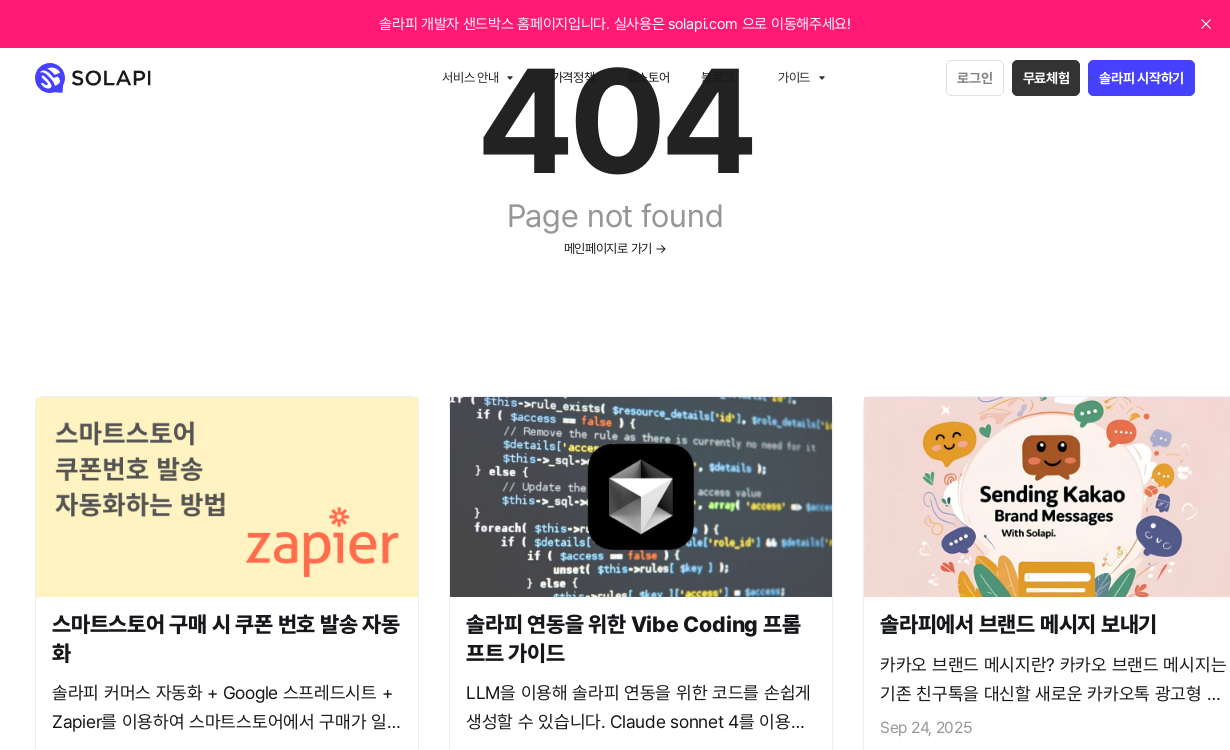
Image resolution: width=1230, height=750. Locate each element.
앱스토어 (648, 77)
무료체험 (1046, 78)
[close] (1206, 24)
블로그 (717, 77)
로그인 (974, 78)
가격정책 (573, 77)
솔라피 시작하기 (1141, 78)
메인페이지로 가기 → (615, 248)
